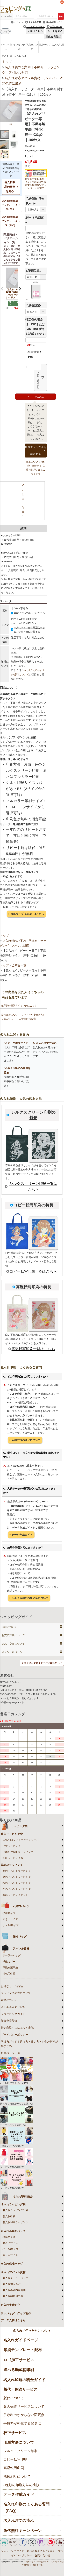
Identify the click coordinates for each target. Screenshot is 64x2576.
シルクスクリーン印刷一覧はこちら (33, 1187)
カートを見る (55, 31)
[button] (2, 289)
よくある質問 (35, 22)
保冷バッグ (45, 44)
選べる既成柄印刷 (18, 2370)
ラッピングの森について (16, 1993)
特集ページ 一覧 (11, 2053)
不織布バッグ (32, 46)
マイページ (18, 22)
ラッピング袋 (19, 46)
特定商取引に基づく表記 (41, 2551)
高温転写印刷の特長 (33, 1287)
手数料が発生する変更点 (22, 2423)
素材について (9, 2000)
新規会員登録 (53, 36)
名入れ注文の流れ (46, 1043)
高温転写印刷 (13, 2468)
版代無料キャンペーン (22, 2531)
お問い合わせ (56, 26)
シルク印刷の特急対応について (30, 1597)
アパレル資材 (6, 46)
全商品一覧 (19, 965)
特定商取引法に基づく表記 (17, 2027)
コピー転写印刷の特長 (33, 1205)
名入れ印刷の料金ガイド (24, 2380)
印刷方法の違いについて (26, 1440)
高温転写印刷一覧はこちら (33, 1349)
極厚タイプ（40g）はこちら (27, 913)
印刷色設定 (34, 305)
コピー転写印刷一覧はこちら (33, 1271)
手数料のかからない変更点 (23, 2415)
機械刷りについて (17, 2476)
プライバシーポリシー (14, 2034)
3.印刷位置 (33, 270)
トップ (7, 61)
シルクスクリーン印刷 (20, 2451)
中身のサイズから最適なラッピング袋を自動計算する (29, 629)
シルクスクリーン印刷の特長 (33, 1115)
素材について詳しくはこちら (29, 613)
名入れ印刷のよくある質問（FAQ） (26, 2507)
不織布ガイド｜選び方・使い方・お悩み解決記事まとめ (29, 2044)
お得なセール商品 (12, 1986)
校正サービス (14, 2433)
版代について (13, 2398)
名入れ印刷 (58, 44)
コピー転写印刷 (15, 2459)
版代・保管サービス (20, 2389)
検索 (61, 16)
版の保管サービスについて (23, 2406)
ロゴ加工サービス (18, 2360)
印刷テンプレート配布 (22, 2350)
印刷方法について (18, 2442)
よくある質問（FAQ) (13, 2006)
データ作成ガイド (17, 1043)
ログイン (5, 31)
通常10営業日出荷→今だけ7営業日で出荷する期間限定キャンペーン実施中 (36, 179)
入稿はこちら (35, 31)
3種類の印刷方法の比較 (21, 2485)
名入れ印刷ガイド (54, 22)
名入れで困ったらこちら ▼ (32, 2330)
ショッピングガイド (35, 26)
